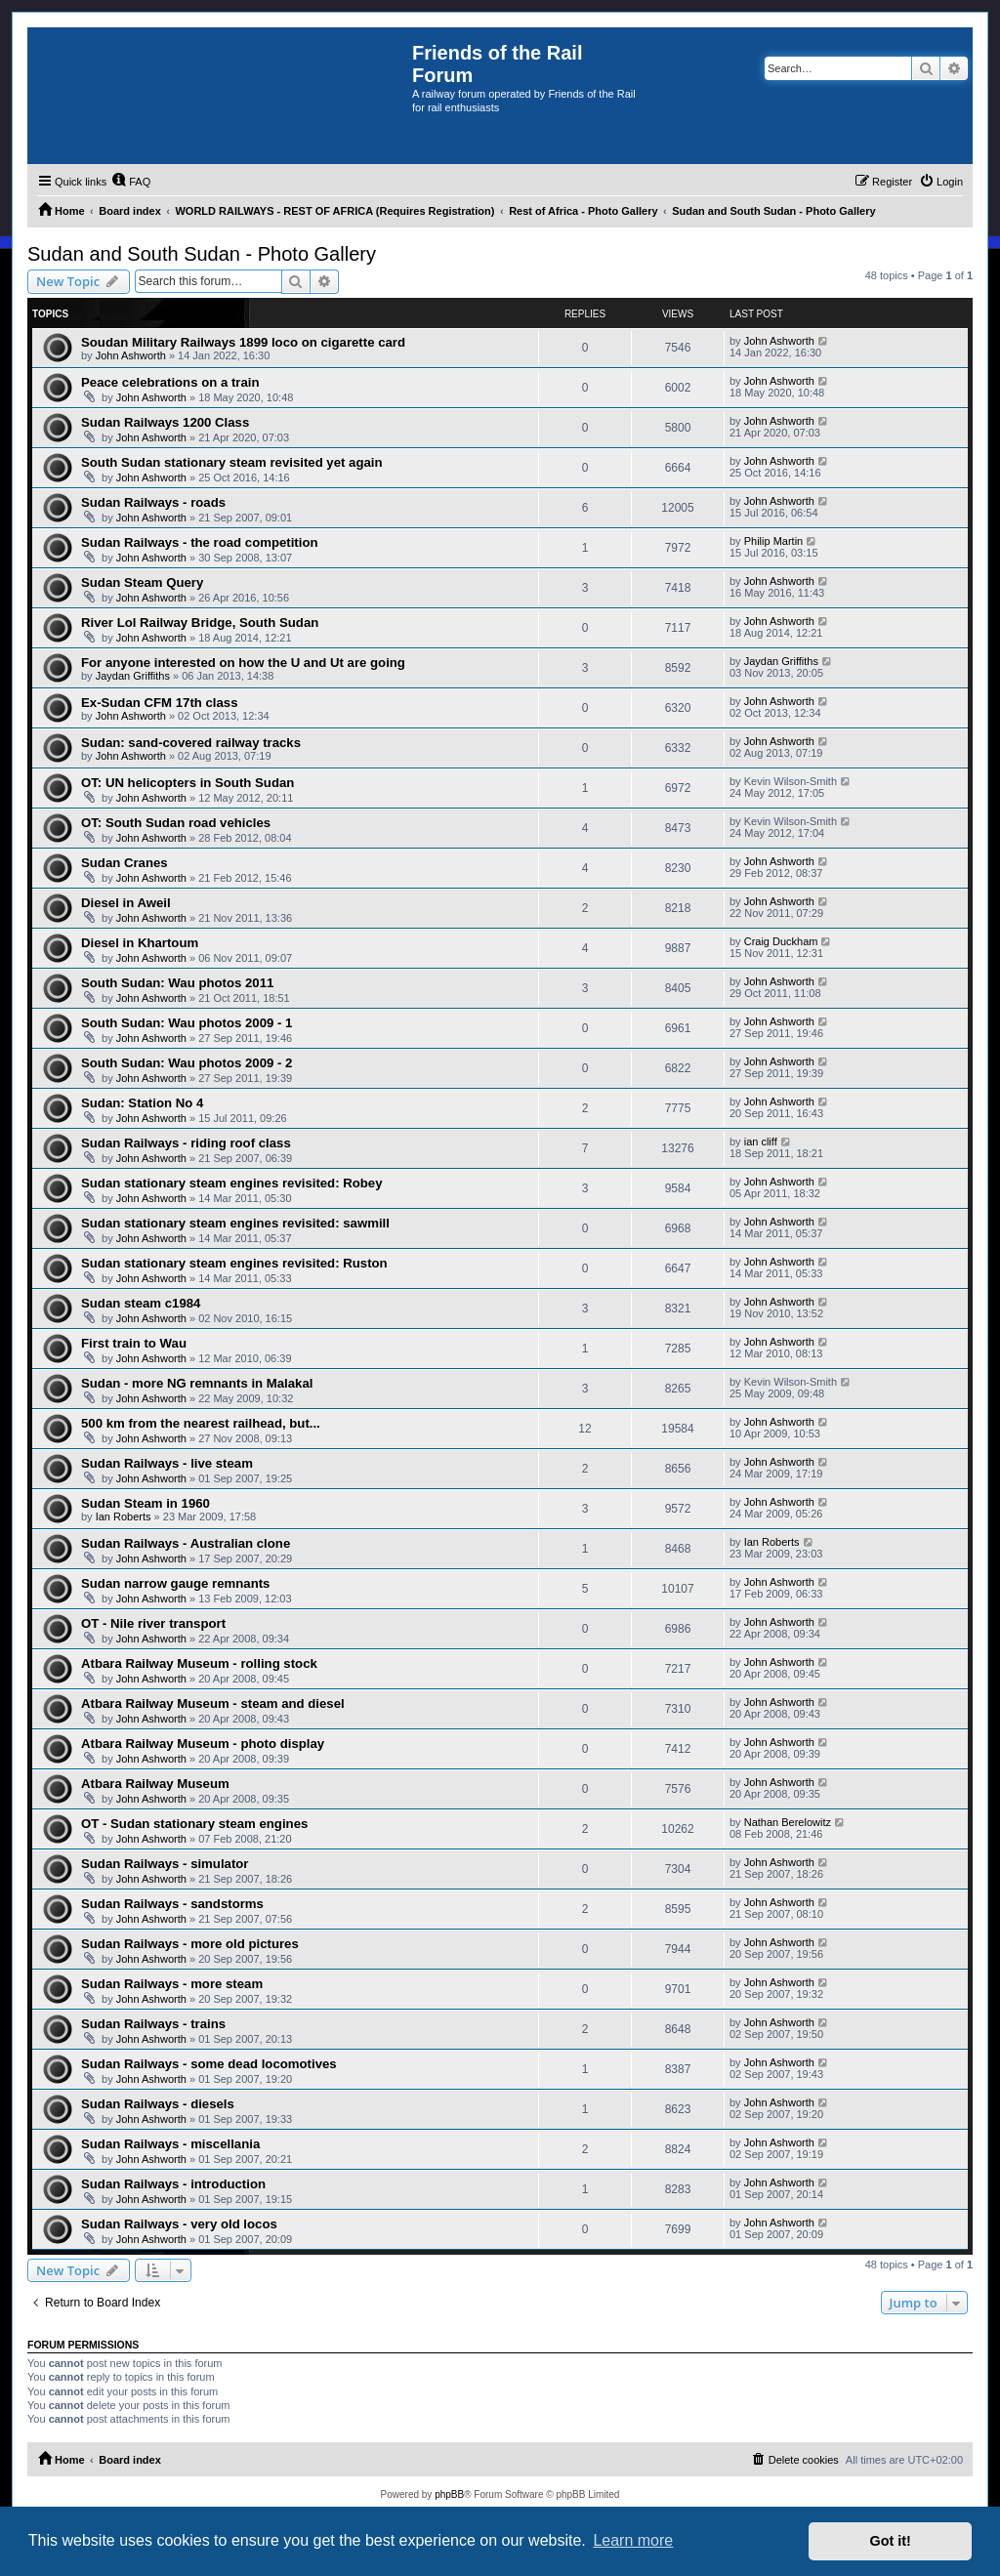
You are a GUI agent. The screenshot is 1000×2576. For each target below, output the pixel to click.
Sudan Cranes (124, 862)
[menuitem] (130, 181)
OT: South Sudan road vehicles (176, 822)
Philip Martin (774, 541)
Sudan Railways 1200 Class (165, 422)
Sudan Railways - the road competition (199, 542)
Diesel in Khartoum (139, 942)
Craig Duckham (781, 941)
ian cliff (760, 1141)
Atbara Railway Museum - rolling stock (199, 1663)
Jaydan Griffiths (133, 676)
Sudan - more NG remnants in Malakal (196, 1383)
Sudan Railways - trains (153, 2023)
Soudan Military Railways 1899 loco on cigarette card (243, 342)
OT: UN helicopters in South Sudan (187, 782)
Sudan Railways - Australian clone (185, 1543)
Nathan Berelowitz (787, 1822)
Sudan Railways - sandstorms (172, 1903)
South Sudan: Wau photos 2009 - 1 (186, 1023)
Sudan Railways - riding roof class (186, 1143)
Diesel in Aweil (126, 902)
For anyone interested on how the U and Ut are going (243, 662)
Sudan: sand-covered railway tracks (191, 742)
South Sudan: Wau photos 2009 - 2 (186, 1063)
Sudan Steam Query (142, 582)
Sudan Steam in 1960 (145, 1503)
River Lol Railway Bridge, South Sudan (199, 622)
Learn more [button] (633, 2540)
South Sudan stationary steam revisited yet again (232, 462)
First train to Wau (134, 1343)
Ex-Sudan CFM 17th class (159, 702)
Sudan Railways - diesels (157, 2104)
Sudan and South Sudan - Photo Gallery (201, 254)
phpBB (449, 2494)
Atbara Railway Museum (155, 1783)
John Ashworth (131, 355)
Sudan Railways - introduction (173, 2184)
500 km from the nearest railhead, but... (200, 1423)
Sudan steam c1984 (140, 1303)
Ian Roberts (123, 1516)
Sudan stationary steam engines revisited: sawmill (235, 1223)
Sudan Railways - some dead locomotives (209, 2064)
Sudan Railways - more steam (172, 1983)
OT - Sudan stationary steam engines (194, 1823)
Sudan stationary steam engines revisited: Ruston (234, 1263)
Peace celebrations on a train (170, 382)
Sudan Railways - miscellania (170, 2144)
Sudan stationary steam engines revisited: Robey (232, 1183)
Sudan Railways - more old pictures (190, 1943)
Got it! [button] (890, 2541)
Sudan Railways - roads (153, 502)
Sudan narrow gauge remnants (175, 1583)
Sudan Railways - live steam (167, 1463)
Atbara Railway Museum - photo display (202, 1743)
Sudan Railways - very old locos (179, 2224)
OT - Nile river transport (153, 1623)
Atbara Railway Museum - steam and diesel (213, 1703)
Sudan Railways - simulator (164, 1863)
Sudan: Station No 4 (142, 1103)
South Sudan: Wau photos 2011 (177, 983)
